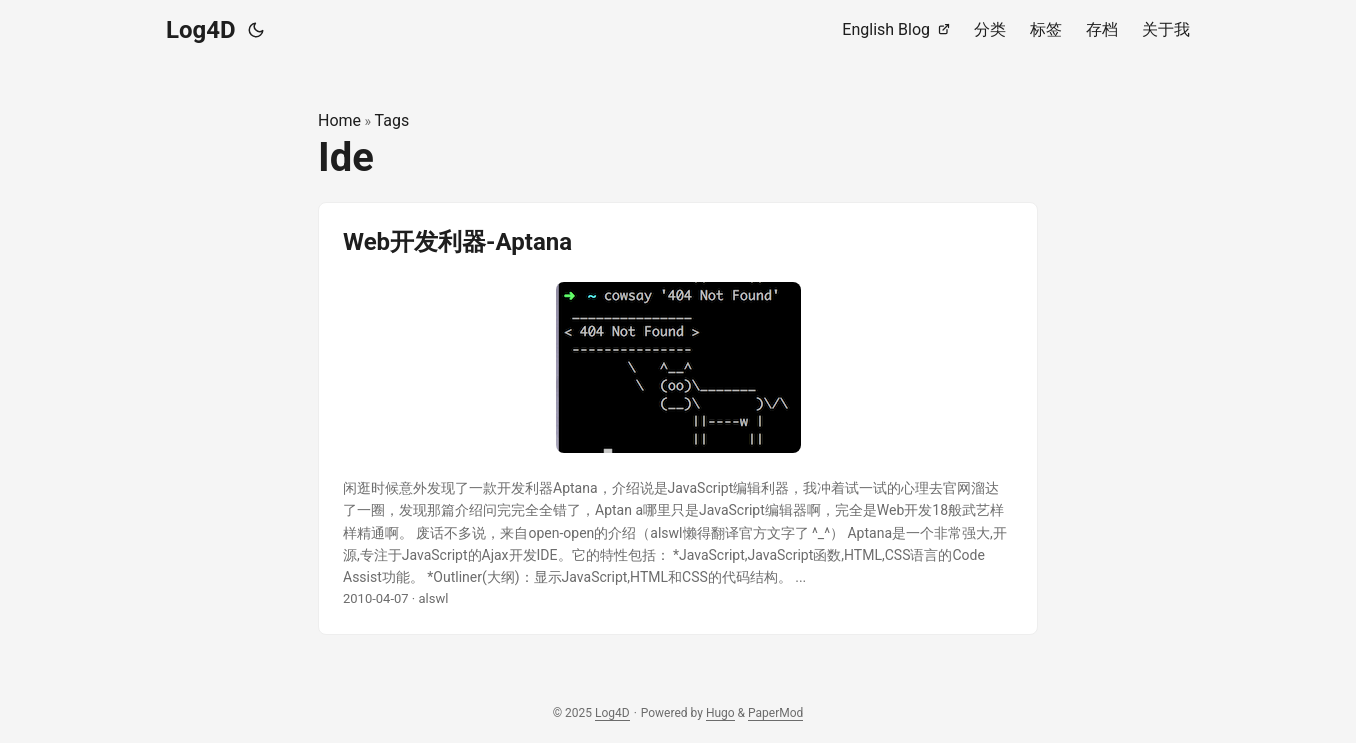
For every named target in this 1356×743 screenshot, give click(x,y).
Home (339, 120)
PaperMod (775, 713)
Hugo (720, 713)
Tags (392, 120)
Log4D (201, 30)
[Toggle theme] (256, 30)
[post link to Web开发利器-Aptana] (678, 418)
